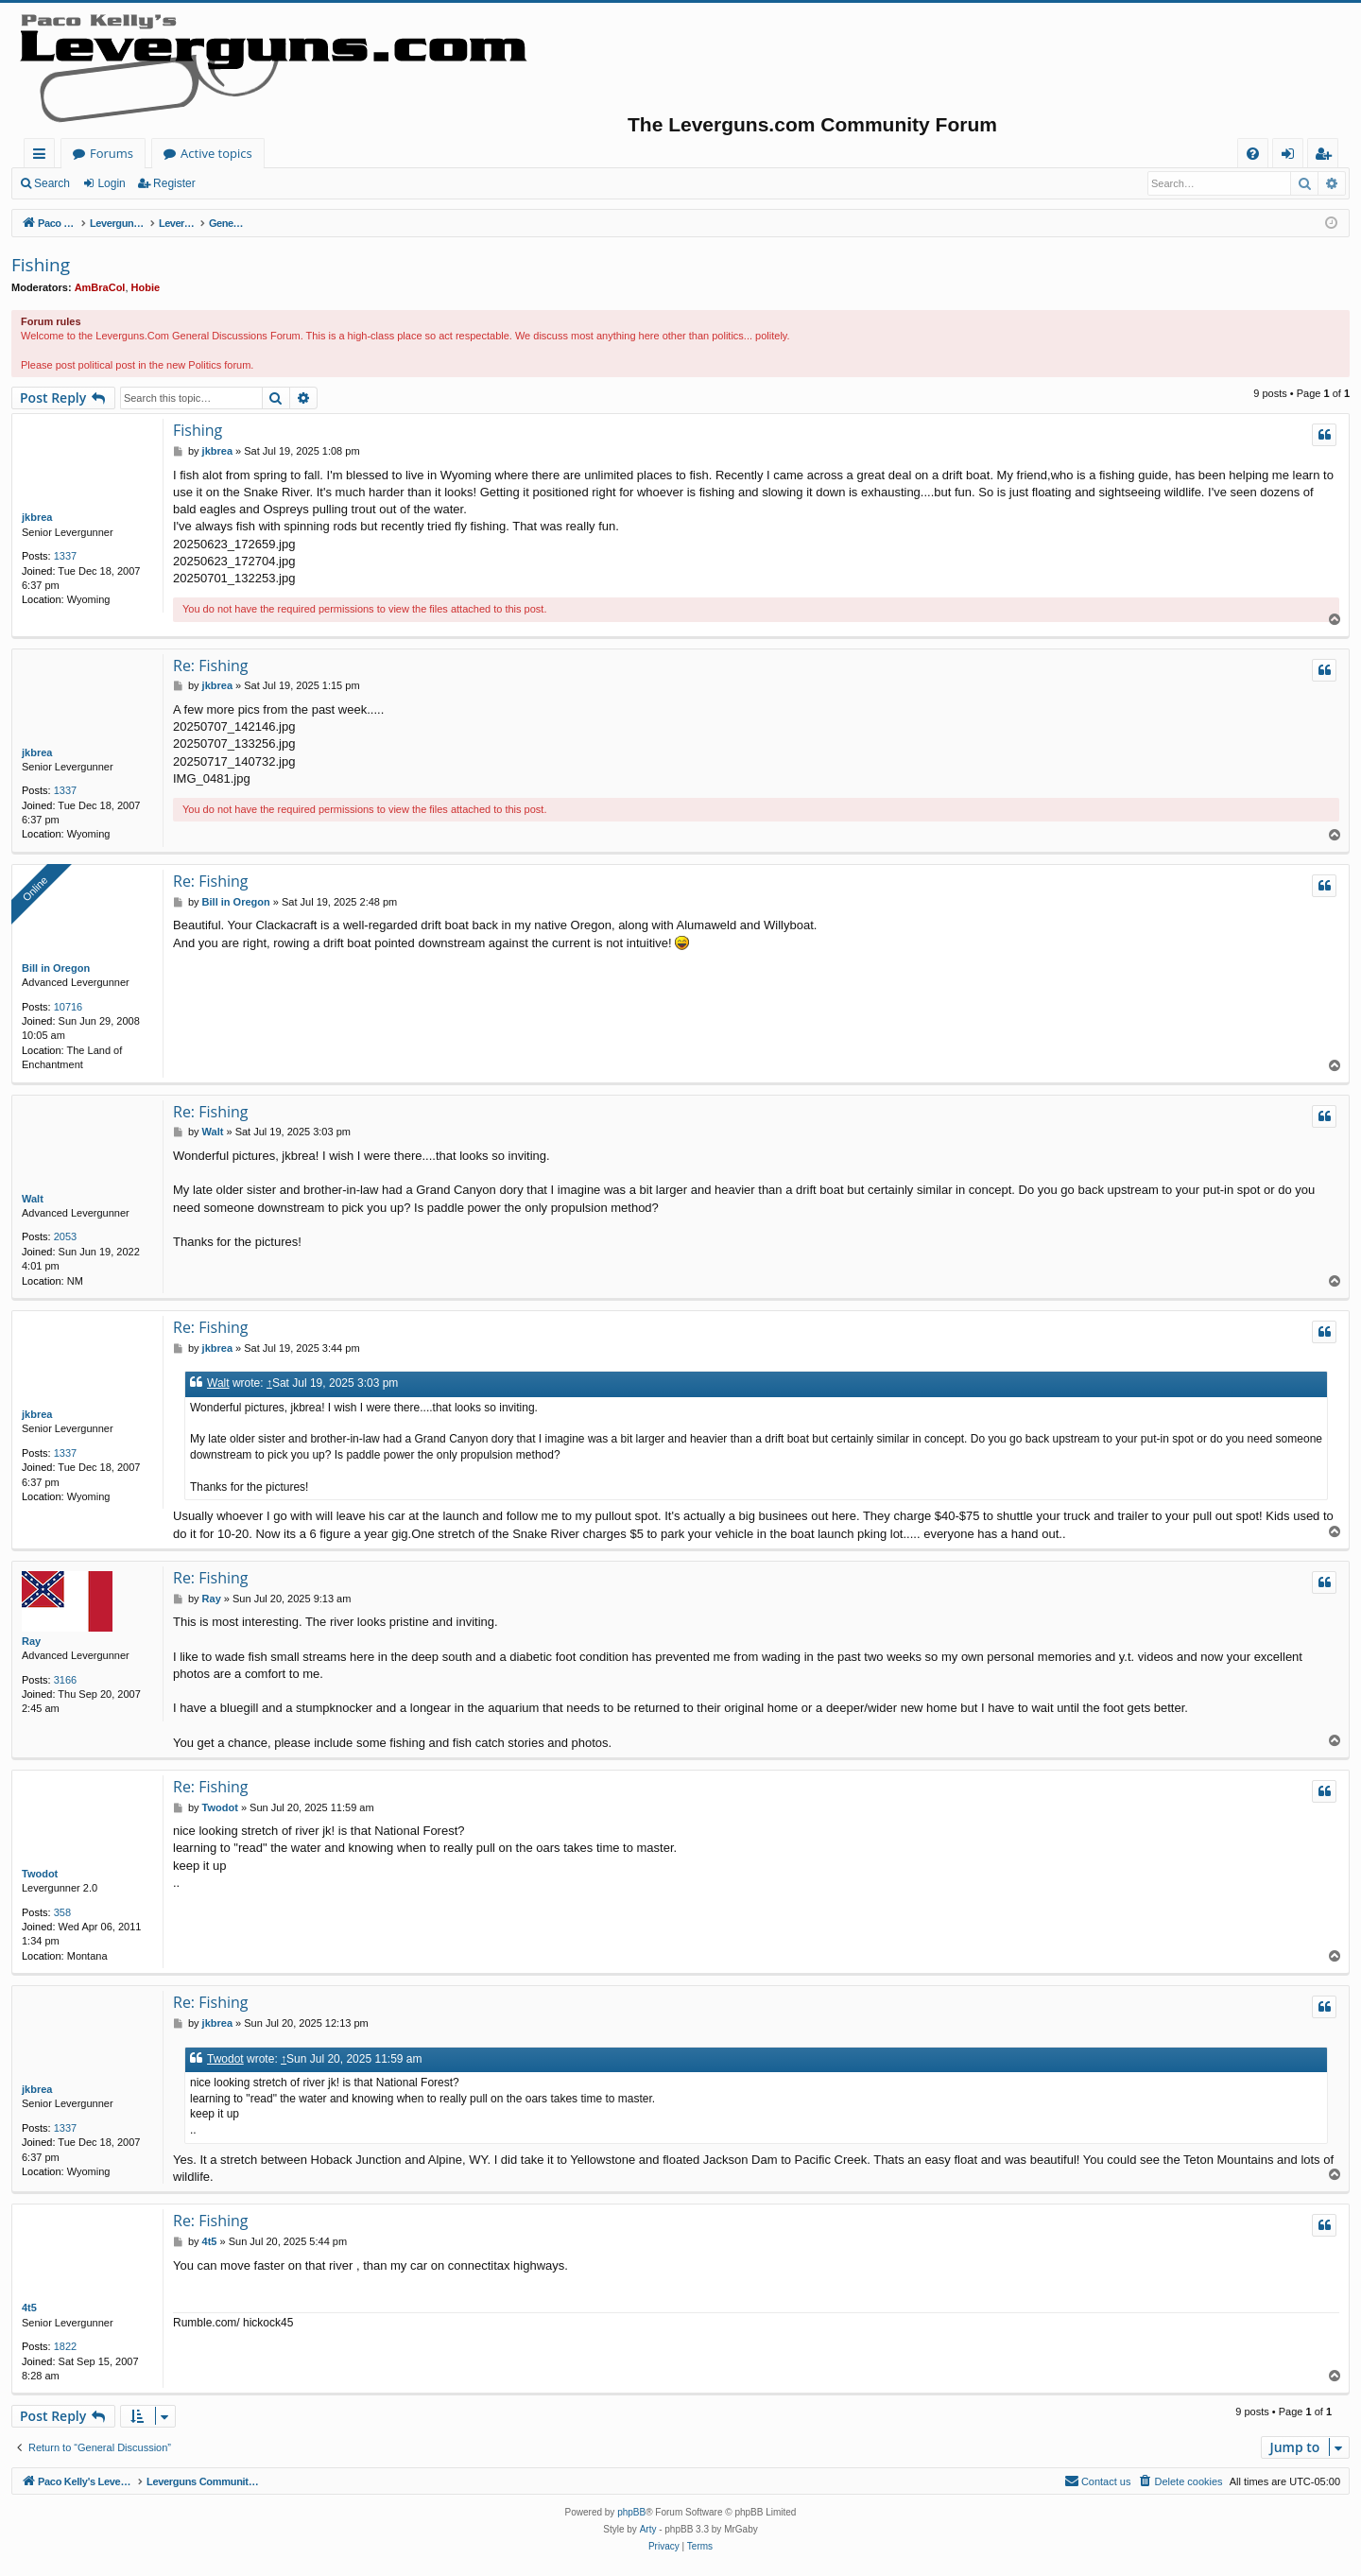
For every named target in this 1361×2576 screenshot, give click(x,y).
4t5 (29, 2307)
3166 (65, 1680)
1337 (65, 556)
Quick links (43, 156)
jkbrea (37, 517)
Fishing (40, 264)
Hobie (146, 287)
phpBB (631, 2512)
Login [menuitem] (1291, 156)
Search (52, 183)
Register (174, 183)
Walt (32, 1198)
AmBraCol (100, 287)
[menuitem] (1252, 153)
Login (111, 183)
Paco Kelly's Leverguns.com (151, 153)
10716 (68, 1006)
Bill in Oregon (56, 968)
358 (62, 1912)
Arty (648, 2529)
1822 (65, 2346)
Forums (297, 153)
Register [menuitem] (1327, 156)
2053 (65, 1236)
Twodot (40, 1873)
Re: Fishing (211, 665)
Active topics (403, 153)
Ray (31, 1641)
